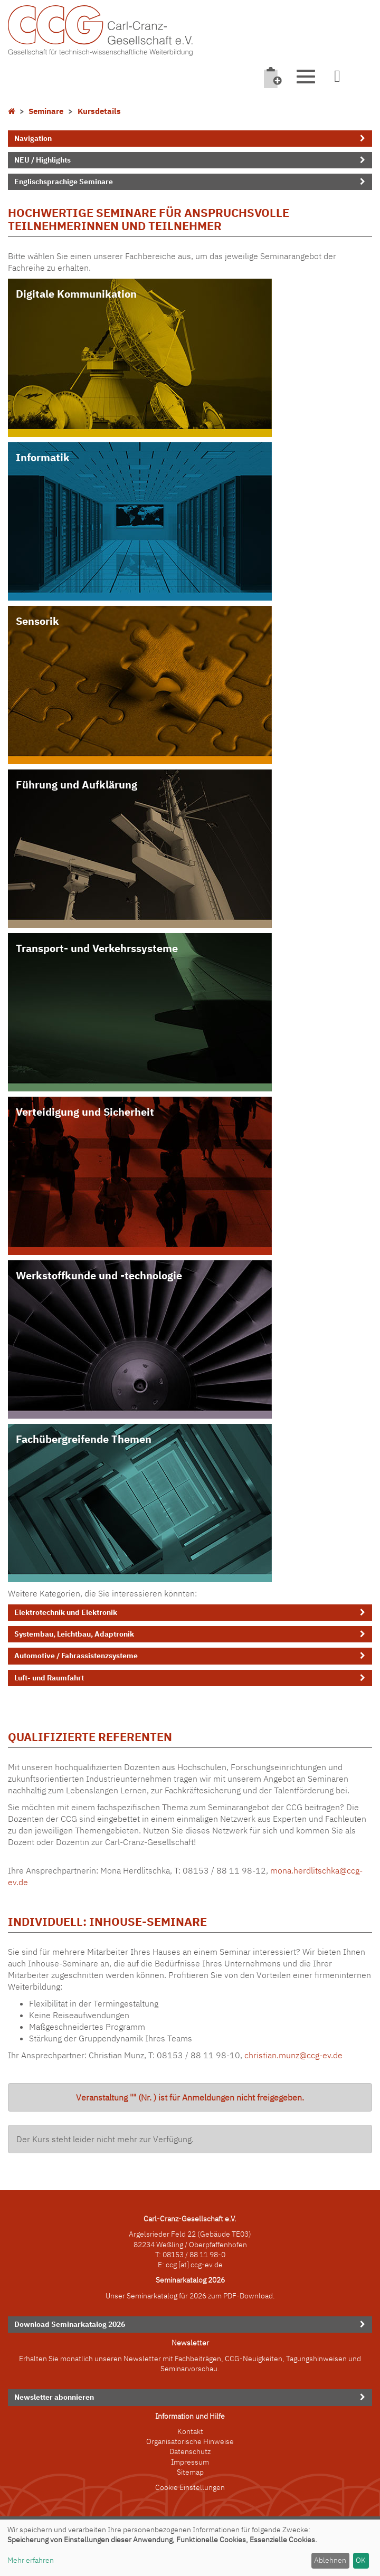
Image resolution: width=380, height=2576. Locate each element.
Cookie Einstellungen (190, 2487)
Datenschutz (190, 2451)
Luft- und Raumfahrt (49, 1678)
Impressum (190, 2462)
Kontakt (190, 2431)
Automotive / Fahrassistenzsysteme (76, 1655)
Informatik (43, 457)
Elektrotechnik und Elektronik (65, 1612)
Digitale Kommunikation (76, 294)
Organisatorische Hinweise (190, 2441)
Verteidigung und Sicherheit (85, 1112)
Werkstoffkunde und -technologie (99, 1275)
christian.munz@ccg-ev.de (293, 2055)
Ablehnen (330, 2560)
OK (361, 2560)
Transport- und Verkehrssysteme (97, 948)
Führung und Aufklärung (76, 784)
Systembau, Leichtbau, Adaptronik (74, 1634)
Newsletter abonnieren (54, 2397)
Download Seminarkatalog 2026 (69, 2324)
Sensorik (37, 621)
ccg (171, 2264)
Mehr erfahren (30, 2560)
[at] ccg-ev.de (200, 2264)
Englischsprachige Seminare (63, 181)
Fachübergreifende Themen (83, 1439)
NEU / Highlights (42, 160)
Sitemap (190, 2472)
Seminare (45, 111)
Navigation (33, 138)
